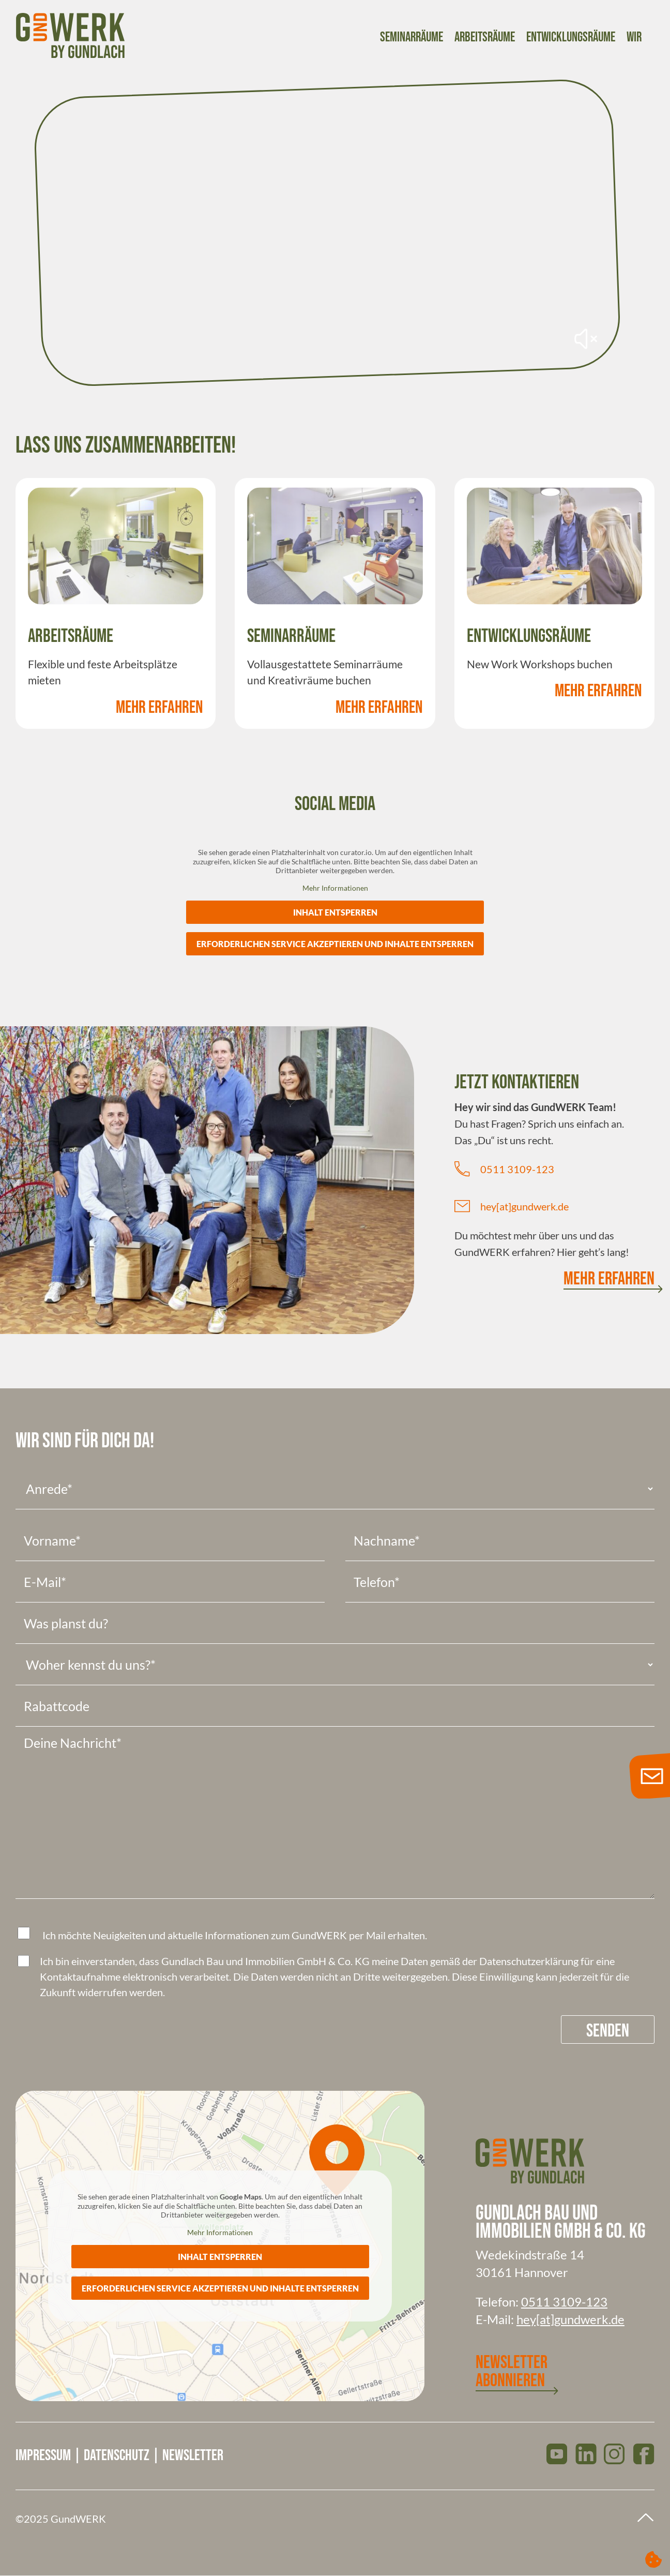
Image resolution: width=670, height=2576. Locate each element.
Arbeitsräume (484, 37)
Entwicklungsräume (570, 37)
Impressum (43, 2455)
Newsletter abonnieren (511, 2372)
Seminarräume (411, 37)
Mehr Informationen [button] (335, 887)
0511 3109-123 (517, 1169)
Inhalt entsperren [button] (335, 912)
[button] (653, 2559)
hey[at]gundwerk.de (524, 1206)
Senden (607, 2031)
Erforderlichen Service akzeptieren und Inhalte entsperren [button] (335, 944)
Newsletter (192, 2455)
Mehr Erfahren (159, 707)
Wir (634, 37)
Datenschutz (116, 2455)
